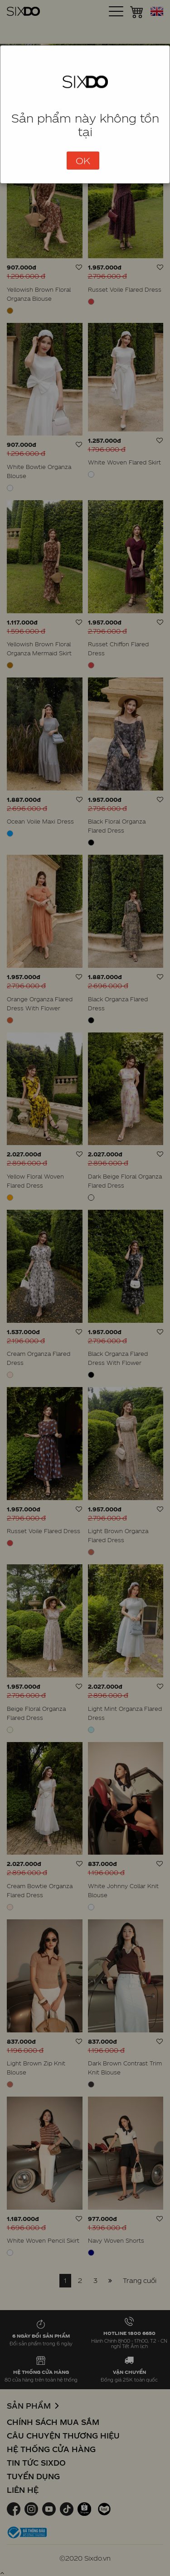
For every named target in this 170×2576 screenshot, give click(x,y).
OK (83, 160)
